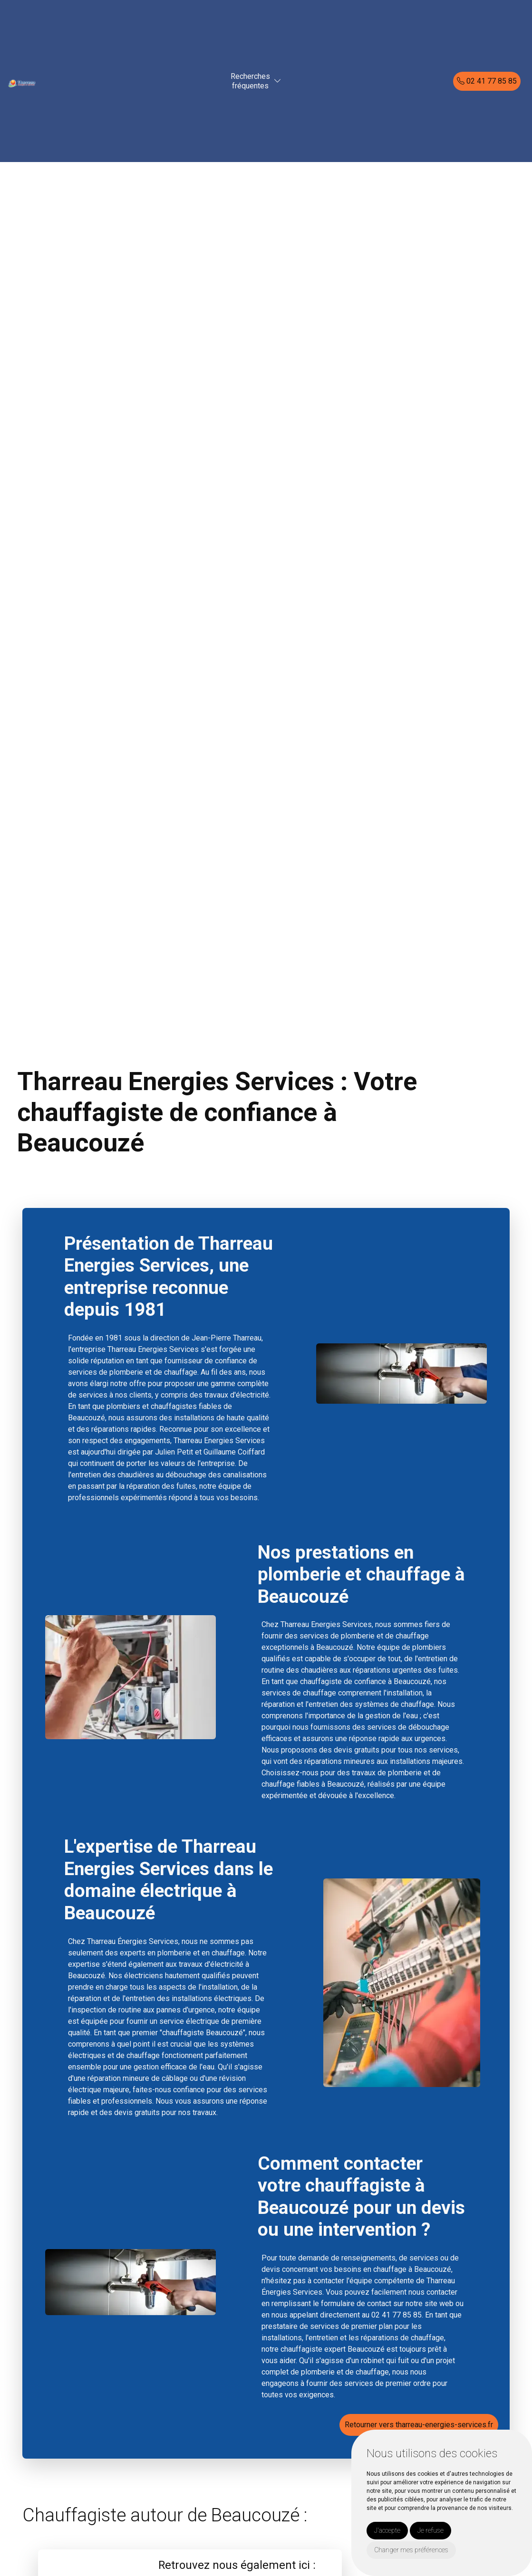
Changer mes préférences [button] (411, 2550)
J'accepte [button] (387, 2530)
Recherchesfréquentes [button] (250, 81)
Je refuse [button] (430, 2530)
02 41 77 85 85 (487, 81)
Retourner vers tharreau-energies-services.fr (419, 2424)
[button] (277, 81)
